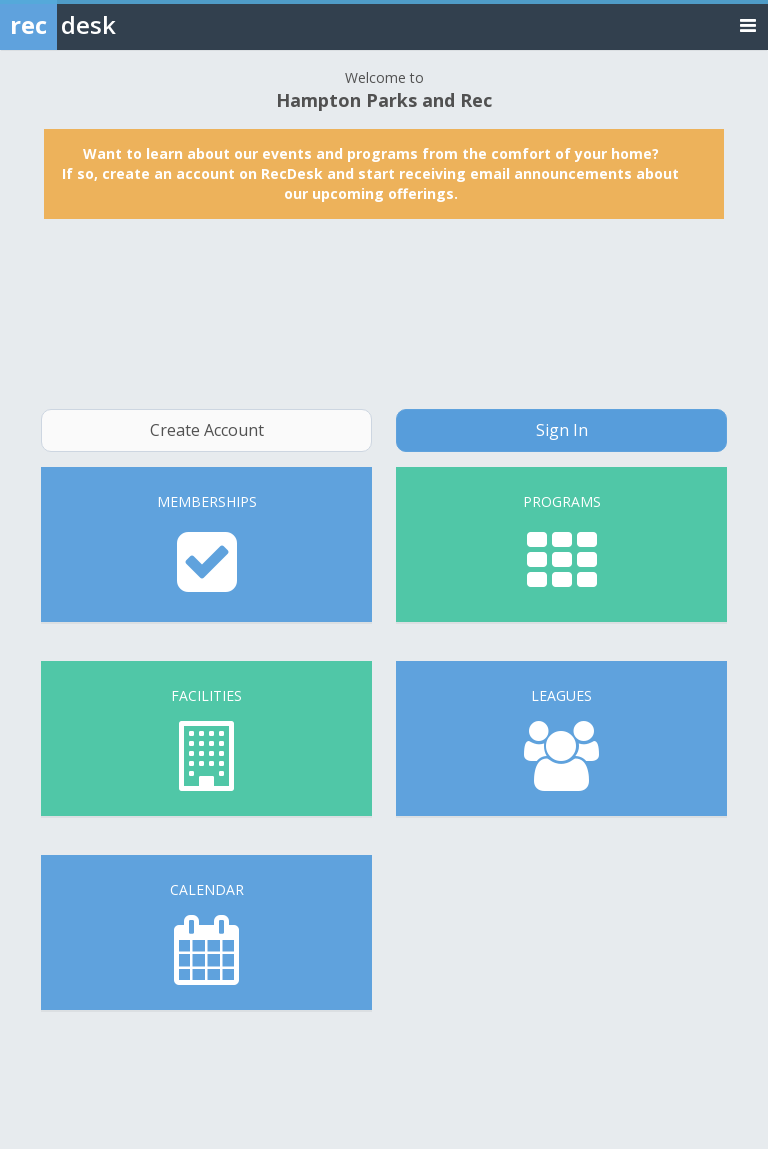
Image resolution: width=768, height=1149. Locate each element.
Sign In (562, 430)
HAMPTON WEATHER (384, 314)
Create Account (207, 430)
